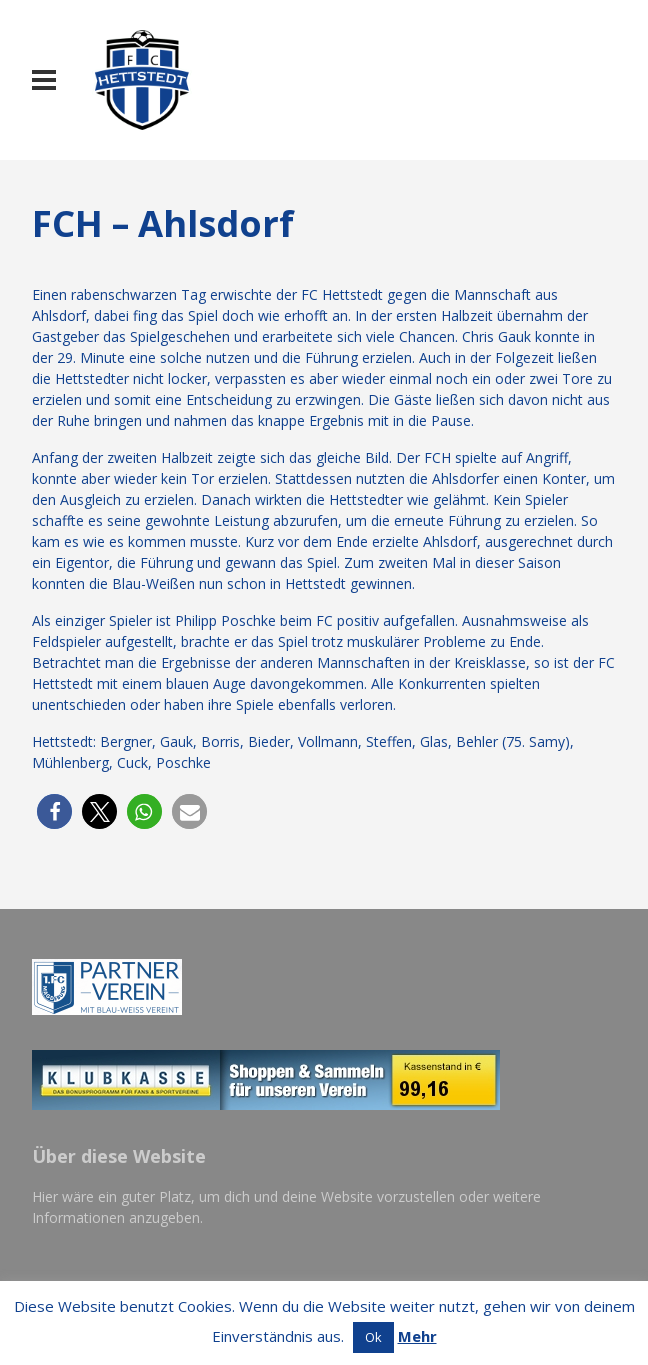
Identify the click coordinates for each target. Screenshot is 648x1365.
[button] (54, 811)
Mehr (417, 1336)
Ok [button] (373, 1337)
